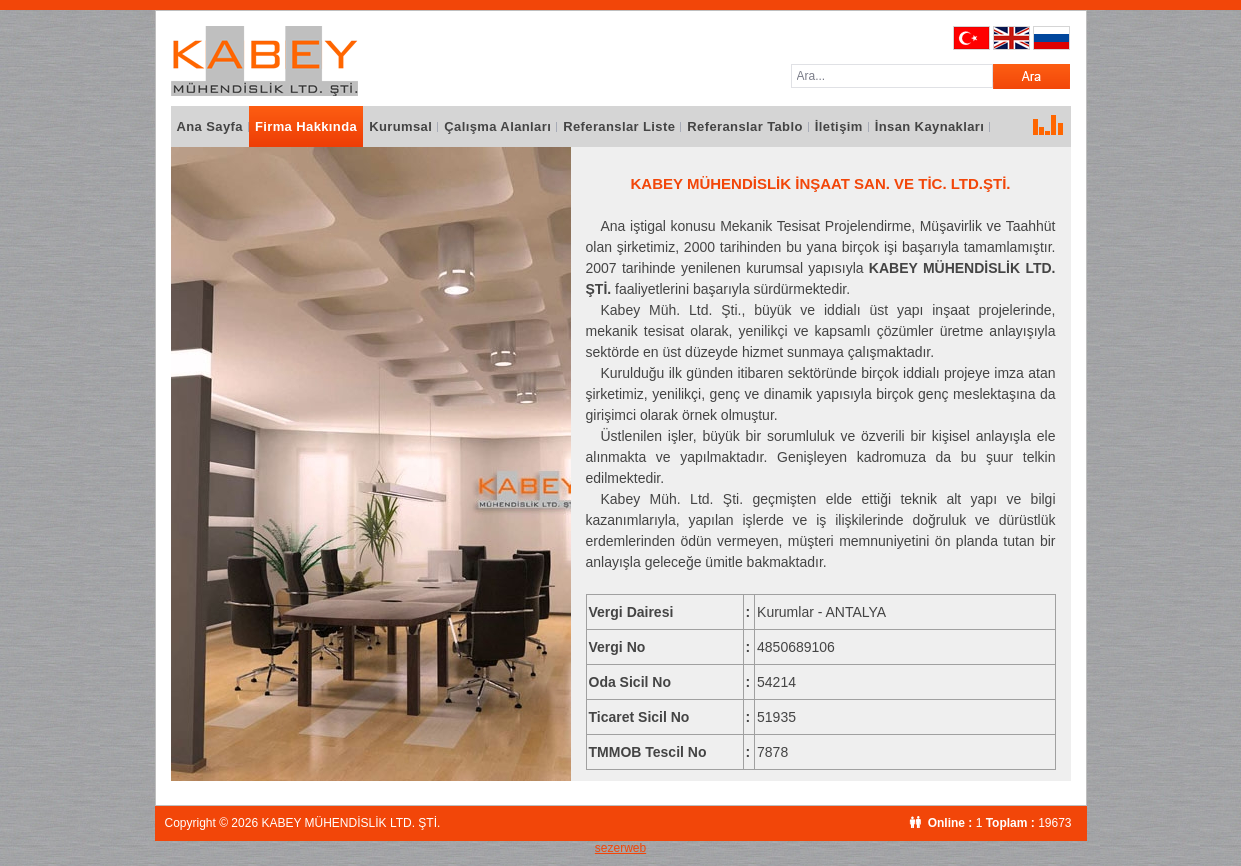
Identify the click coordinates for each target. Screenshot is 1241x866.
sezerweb (620, 848)
